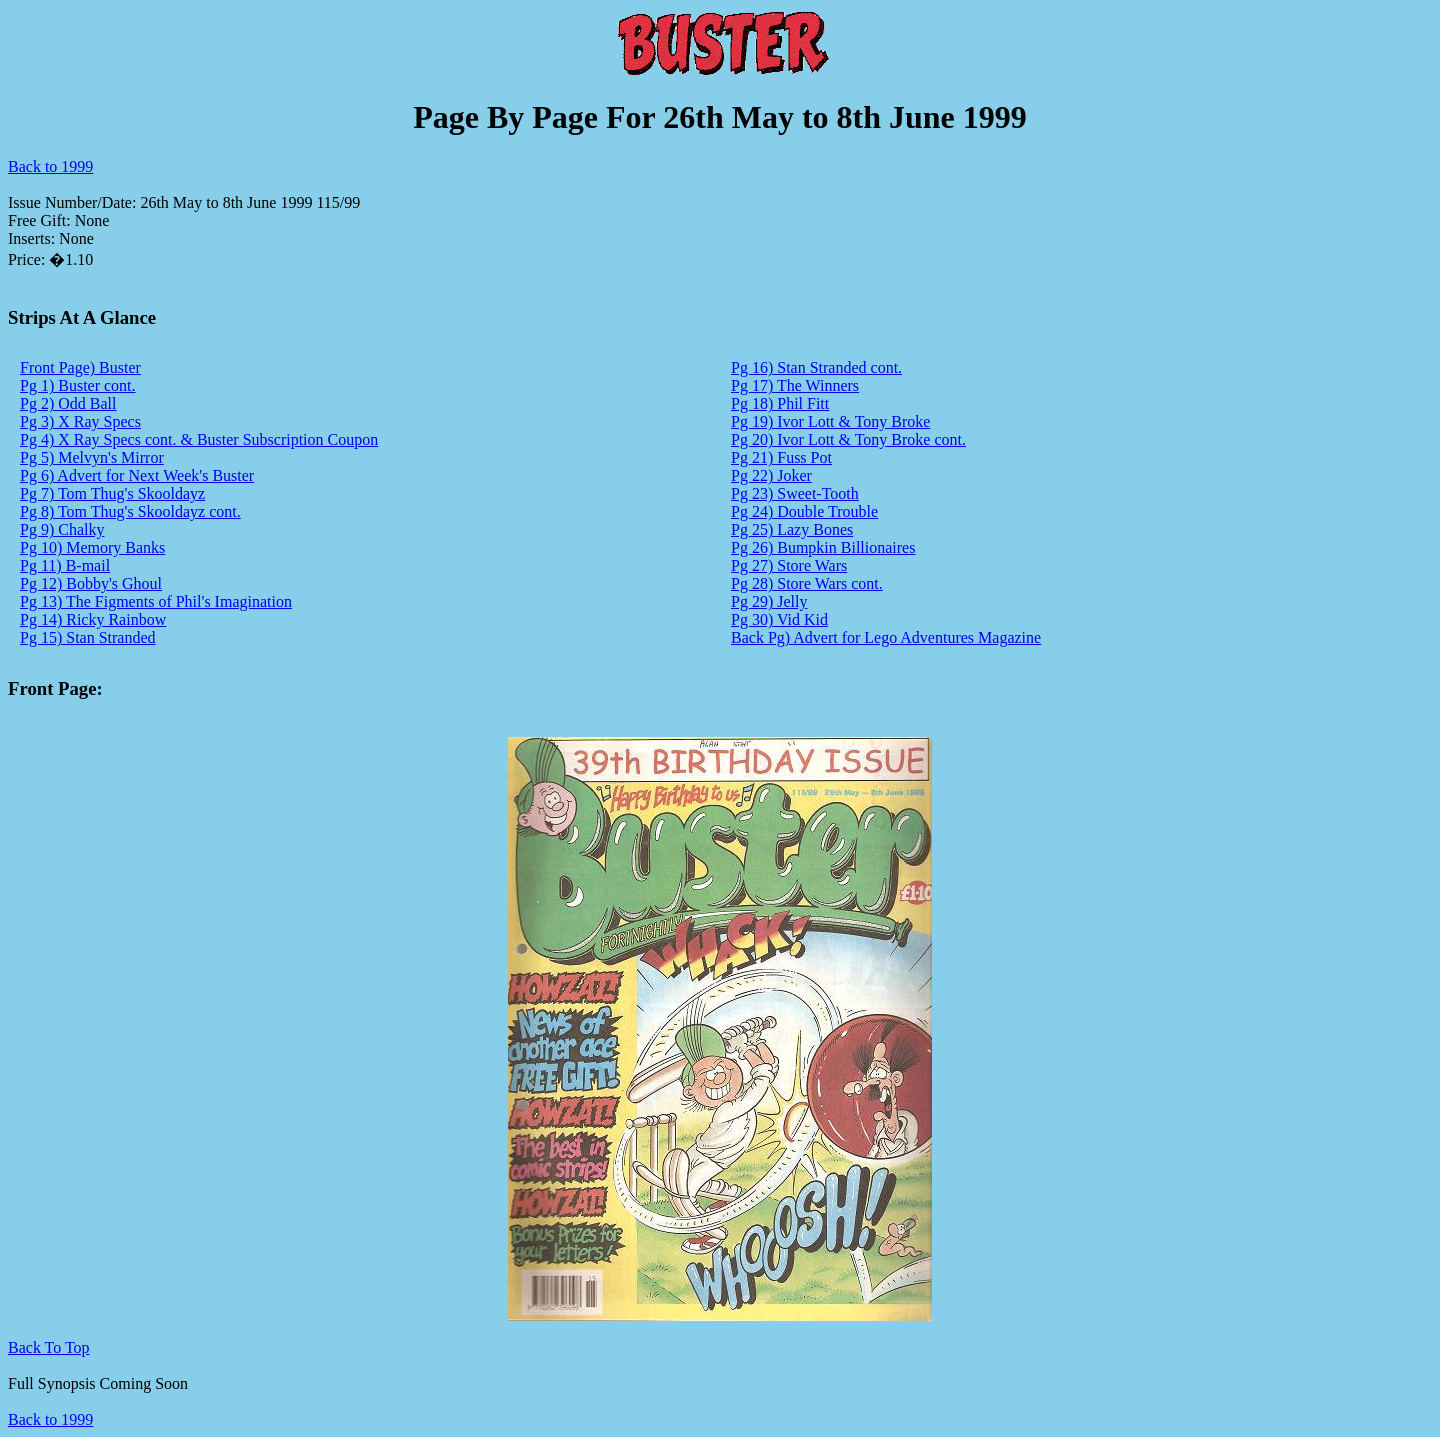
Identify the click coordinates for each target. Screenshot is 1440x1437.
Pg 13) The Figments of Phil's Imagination (156, 601)
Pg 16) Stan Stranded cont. (816, 367)
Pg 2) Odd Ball (68, 403)
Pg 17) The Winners (795, 385)
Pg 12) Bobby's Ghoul (91, 583)
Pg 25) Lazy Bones (792, 529)
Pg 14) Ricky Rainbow (93, 619)
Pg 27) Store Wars (789, 565)
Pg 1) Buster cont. (78, 385)
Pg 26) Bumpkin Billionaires (823, 547)
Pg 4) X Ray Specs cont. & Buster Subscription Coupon (199, 439)
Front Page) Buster (80, 367)
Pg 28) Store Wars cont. (807, 583)
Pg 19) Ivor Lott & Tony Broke (830, 421)
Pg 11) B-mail (65, 565)
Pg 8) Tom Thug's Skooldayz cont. (130, 511)
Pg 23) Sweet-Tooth (795, 493)
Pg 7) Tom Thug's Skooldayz (112, 493)
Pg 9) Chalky (62, 529)
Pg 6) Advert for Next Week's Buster (137, 475)
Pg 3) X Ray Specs (80, 421)
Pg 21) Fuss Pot (781, 457)
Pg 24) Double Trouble (804, 511)
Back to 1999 (50, 166)
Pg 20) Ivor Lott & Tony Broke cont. (848, 439)
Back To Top (49, 1347)
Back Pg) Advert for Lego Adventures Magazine (886, 637)
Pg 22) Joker (771, 475)
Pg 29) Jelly (769, 601)
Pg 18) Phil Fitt (780, 403)
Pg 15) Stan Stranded (88, 637)
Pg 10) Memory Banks (92, 547)
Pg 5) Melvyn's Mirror (92, 457)
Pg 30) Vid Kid (779, 619)
